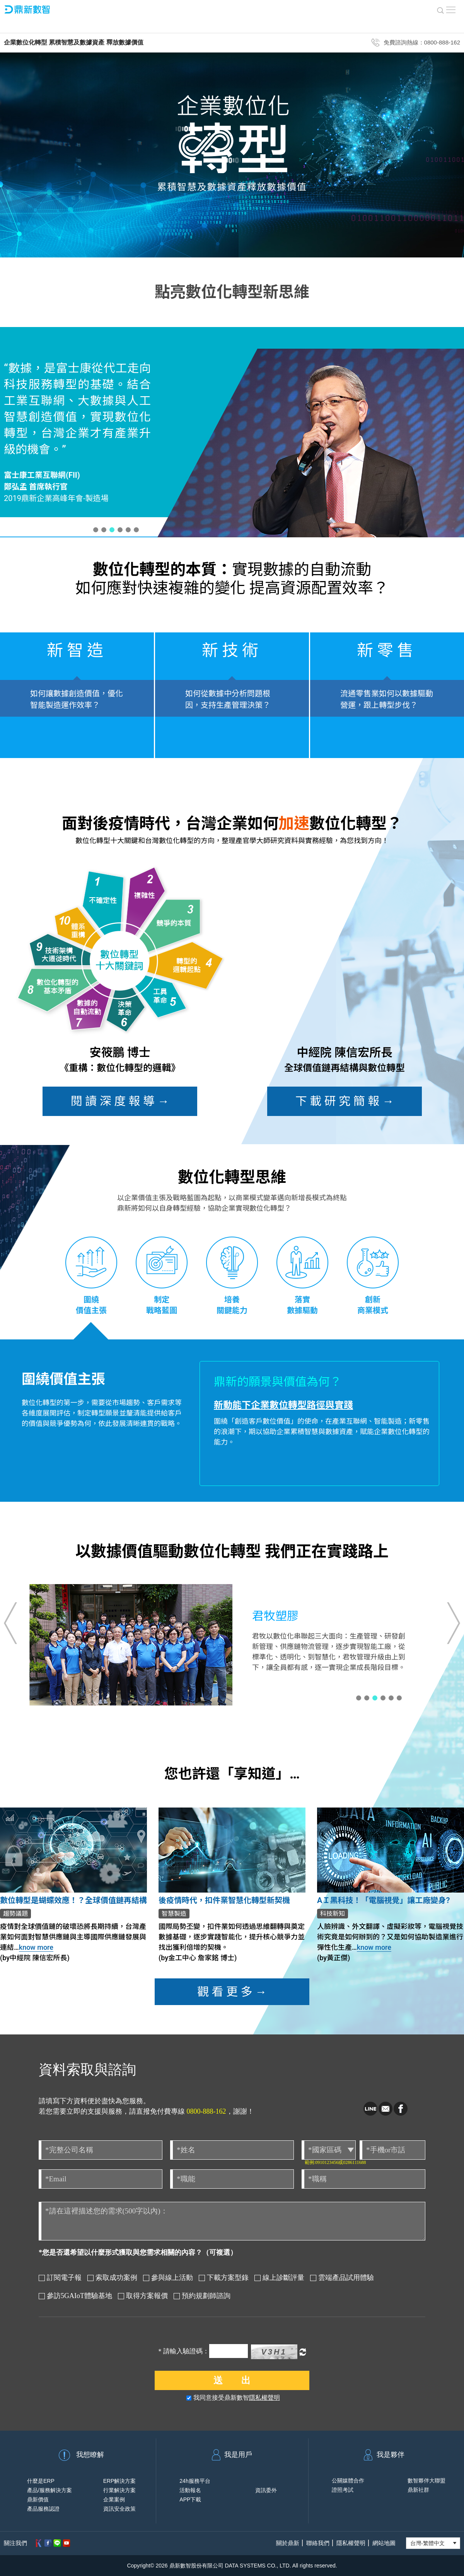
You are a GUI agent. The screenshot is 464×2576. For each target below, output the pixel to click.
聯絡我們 (317, 2543)
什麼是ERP (41, 2481)
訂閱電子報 (60, 2277)
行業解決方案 (119, 2490)
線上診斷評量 (279, 2277)
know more (36, 1947)
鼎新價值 (38, 2499)
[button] (95, 529)
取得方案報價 (143, 2296)
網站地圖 (384, 2543)
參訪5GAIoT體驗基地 (75, 2296)
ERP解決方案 (119, 2481)
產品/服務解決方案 (49, 2490)
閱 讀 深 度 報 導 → (120, 1101)
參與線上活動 (168, 2277)
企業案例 (114, 2499)
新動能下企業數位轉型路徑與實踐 (283, 1405)
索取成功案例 (112, 2277)
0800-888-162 (206, 2111)
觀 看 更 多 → (232, 1991)
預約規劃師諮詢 (202, 2296)
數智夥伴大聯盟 (426, 2480)
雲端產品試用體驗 (342, 2277)
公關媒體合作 (348, 2480)
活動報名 (190, 2490)
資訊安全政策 (119, 2509)
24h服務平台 (194, 2481)
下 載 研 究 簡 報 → (344, 1101)
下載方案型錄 (224, 2277)
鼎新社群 (418, 2490)
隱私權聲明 (264, 2397)
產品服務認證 (43, 2509)
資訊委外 (266, 2490)
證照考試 (342, 2490)
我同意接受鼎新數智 (233, 2397)
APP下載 (190, 2499)
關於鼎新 (287, 2543)
